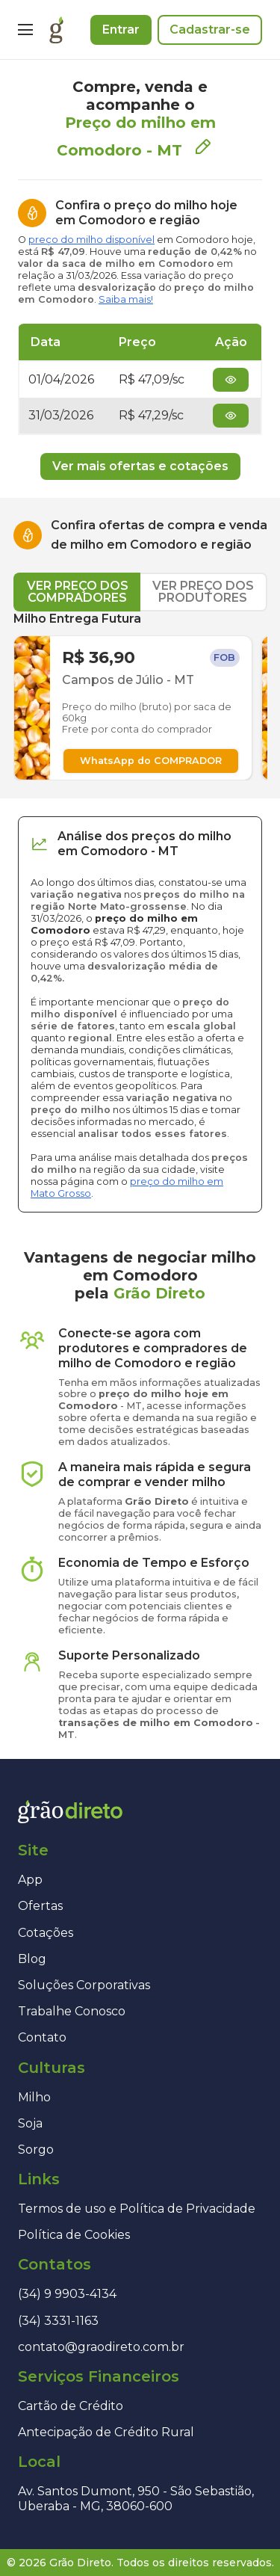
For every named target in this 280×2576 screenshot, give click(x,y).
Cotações (45, 1933)
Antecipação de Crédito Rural (106, 2432)
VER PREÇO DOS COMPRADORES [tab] (77, 592)
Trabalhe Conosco (71, 2011)
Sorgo (36, 2149)
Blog (32, 1959)
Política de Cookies (74, 2235)
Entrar (121, 29)
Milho (34, 2097)
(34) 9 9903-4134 (67, 2294)
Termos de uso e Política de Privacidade (136, 2208)
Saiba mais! (126, 299)
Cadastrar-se (209, 29)
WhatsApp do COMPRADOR (151, 760)
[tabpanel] (140, 695)
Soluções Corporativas (84, 1985)
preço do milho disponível (91, 239)
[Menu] (25, 30)
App (30, 1880)
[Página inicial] (56, 30)
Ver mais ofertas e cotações (140, 466)
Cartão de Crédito (70, 2406)
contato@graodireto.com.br (101, 2347)
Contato (42, 2037)
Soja (30, 2123)
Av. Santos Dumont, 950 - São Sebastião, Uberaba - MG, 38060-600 (136, 2498)
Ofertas (40, 1906)
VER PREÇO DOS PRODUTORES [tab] (203, 592)
